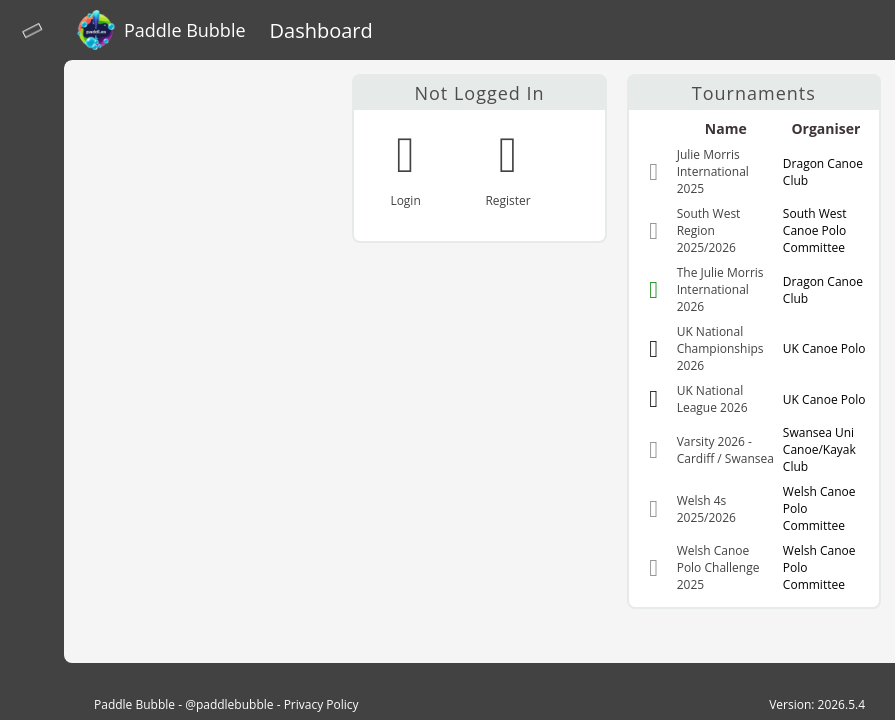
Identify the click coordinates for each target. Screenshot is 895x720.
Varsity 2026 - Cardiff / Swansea (725, 450)
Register (507, 200)
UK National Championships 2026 (720, 348)
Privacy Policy (321, 704)
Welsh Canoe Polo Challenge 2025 (718, 567)
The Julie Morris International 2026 (720, 289)
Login (405, 200)
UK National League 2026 (712, 399)
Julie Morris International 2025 (713, 171)
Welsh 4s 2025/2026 (706, 509)
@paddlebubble (229, 704)
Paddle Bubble (134, 704)
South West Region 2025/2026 (709, 230)
